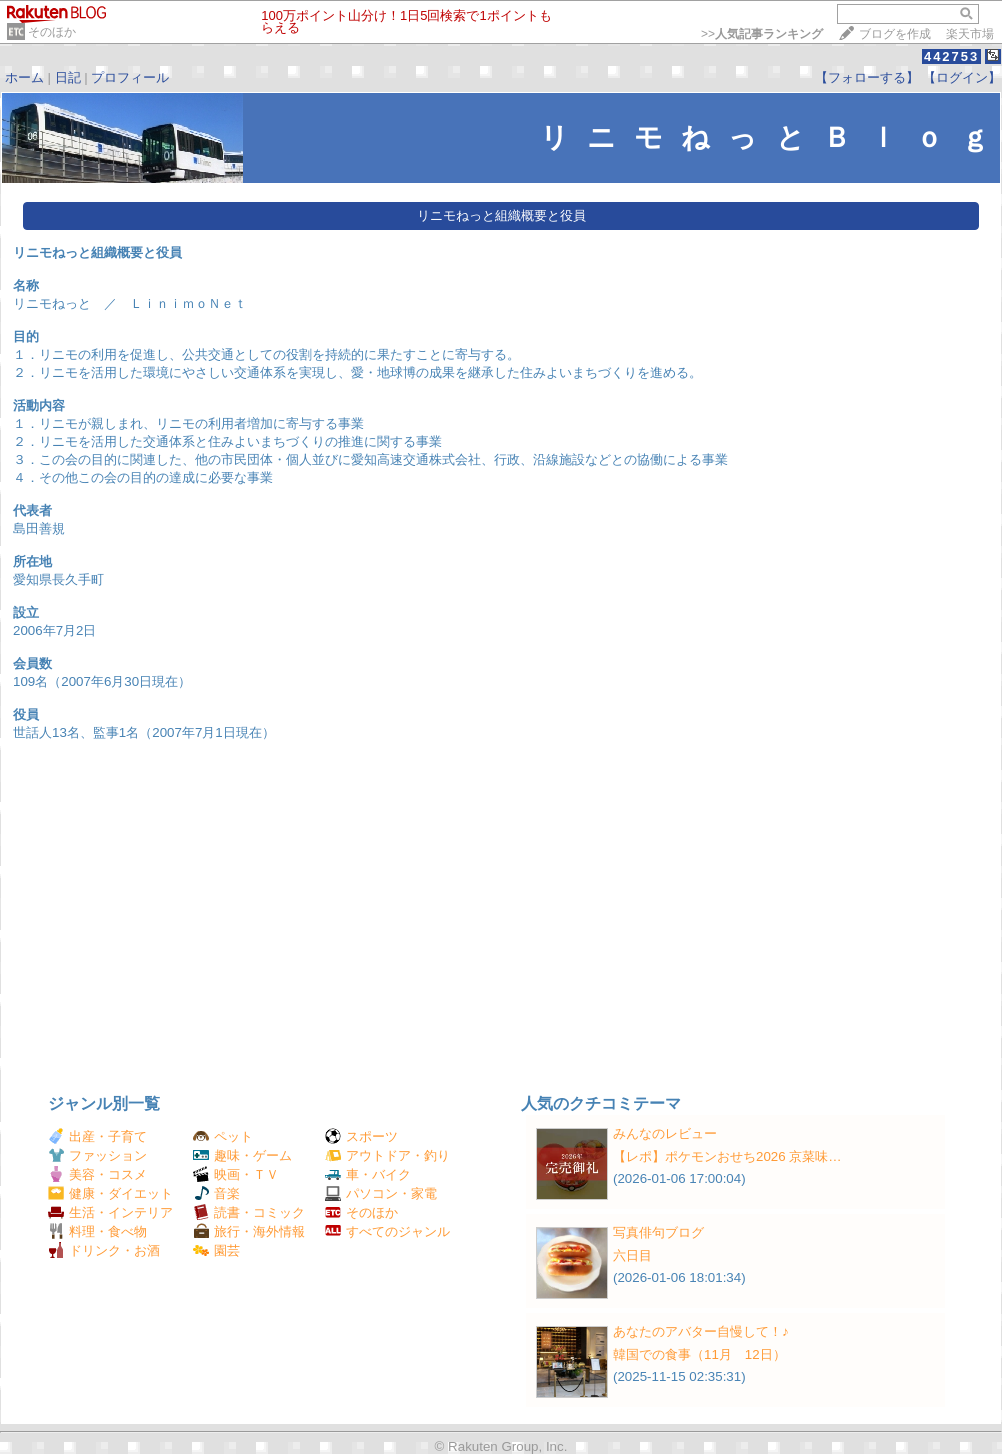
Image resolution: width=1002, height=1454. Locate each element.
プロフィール (130, 77)
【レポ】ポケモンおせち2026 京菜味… (727, 1156)
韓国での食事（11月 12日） (699, 1354)
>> (762, 34)
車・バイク (368, 1174)
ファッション (97, 1155)
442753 (951, 56)
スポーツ (361, 1136)
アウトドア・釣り (387, 1155)
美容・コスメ (97, 1174)
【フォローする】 (867, 77)
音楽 (216, 1193)
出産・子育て (97, 1136)
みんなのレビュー (665, 1133)
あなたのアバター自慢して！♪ (701, 1331)
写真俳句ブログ (658, 1232)
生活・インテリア (110, 1212)
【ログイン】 (962, 77)
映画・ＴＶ (236, 1174)
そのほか (52, 32)
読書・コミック (249, 1212)
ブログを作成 (895, 34)
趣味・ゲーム (242, 1155)
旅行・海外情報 (249, 1231)
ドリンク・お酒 (104, 1250)
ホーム (24, 77)
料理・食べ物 (97, 1231)
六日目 (632, 1255)
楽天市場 (970, 34)
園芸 (216, 1250)
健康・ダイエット (110, 1193)
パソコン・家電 (381, 1193)
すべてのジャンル (387, 1231)
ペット (223, 1136)
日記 (68, 77)
